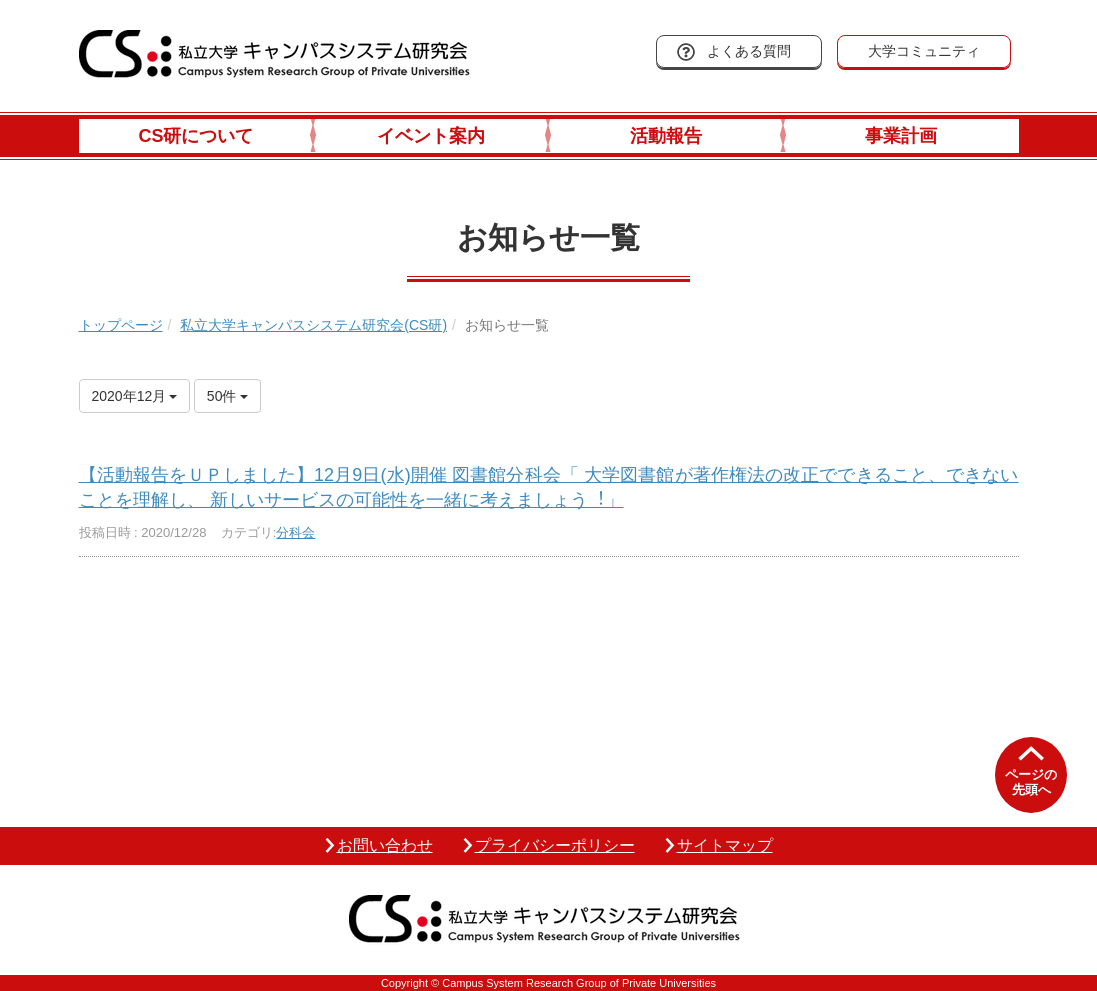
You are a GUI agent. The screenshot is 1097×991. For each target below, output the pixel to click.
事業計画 (901, 136)
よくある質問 (749, 51)
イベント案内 (431, 136)
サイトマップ (725, 845)
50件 (227, 396)
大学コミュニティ (924, 51)
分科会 (295, 532)
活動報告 (666, 136)
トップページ (121, 325)
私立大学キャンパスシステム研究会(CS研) (313, 325)
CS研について (195, 136)
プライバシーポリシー (555, 845)
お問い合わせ (385, 845)
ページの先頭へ (1031, 782)
